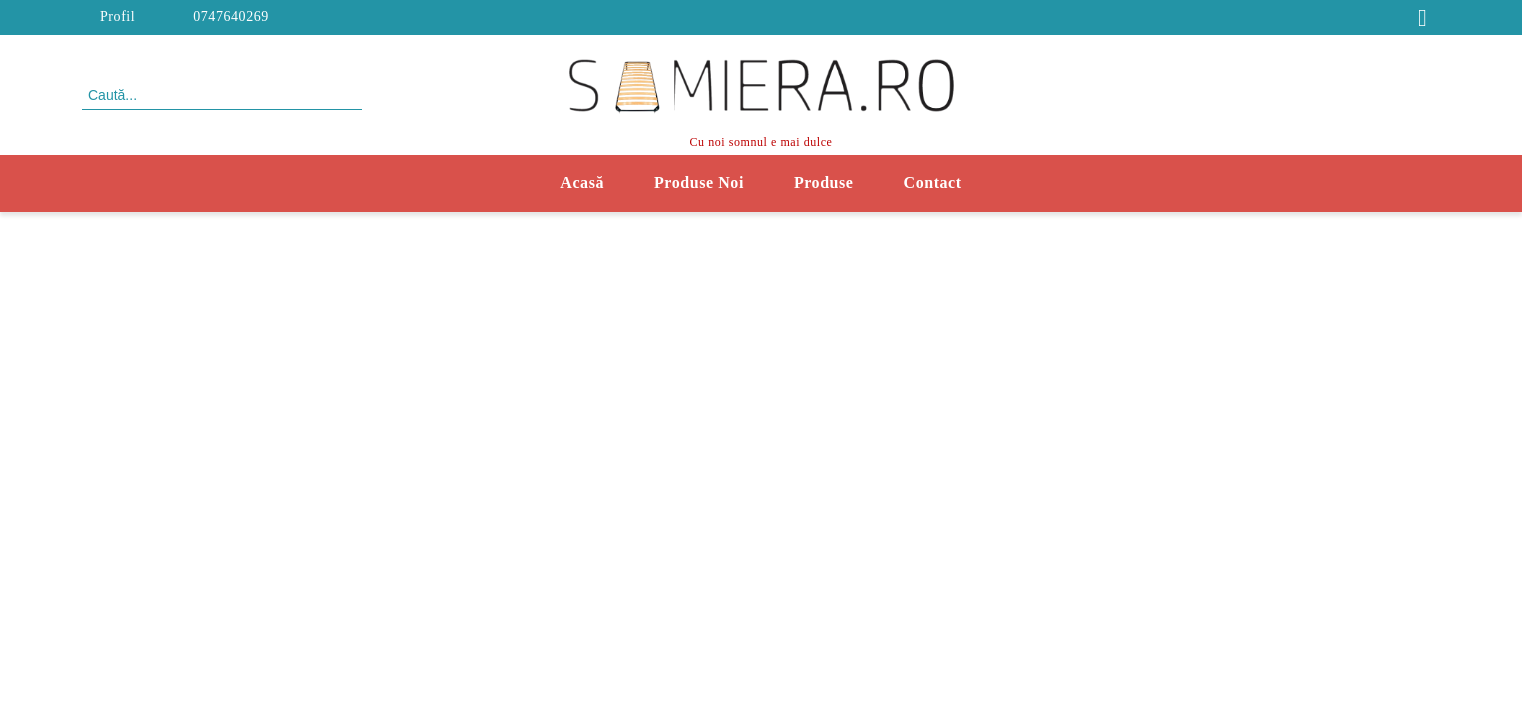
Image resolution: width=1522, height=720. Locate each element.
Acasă (582, 182)
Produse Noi (699, 182)
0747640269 (231, 16)
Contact (933, 182)
